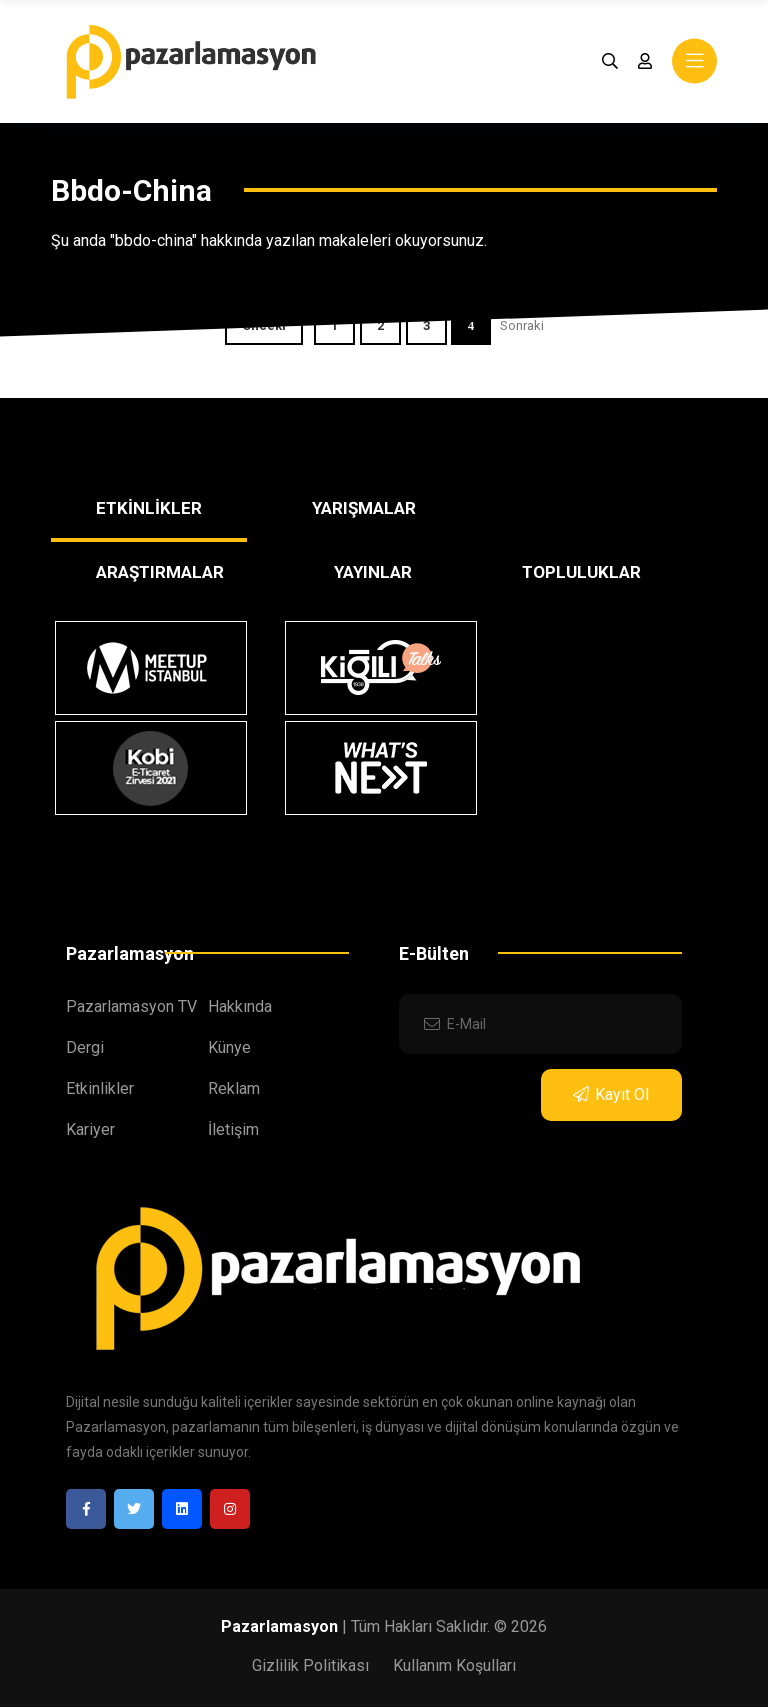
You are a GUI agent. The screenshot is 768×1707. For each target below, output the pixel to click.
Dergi (85, 1047)
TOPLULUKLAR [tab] (581, 572)
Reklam (234, 1088)
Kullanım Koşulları (454, 1665)
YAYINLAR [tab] (373, 572)
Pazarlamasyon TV (131, 1006)
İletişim (233, 1129)
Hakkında (240, 1006)
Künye (229, 1047)
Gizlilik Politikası (310, 1665)
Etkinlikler (100, 1088)
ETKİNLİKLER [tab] (149, 508)
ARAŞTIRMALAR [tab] (160, 572)
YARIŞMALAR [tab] (364, 508)
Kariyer (90, 1129)
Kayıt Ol (611, 1094)
